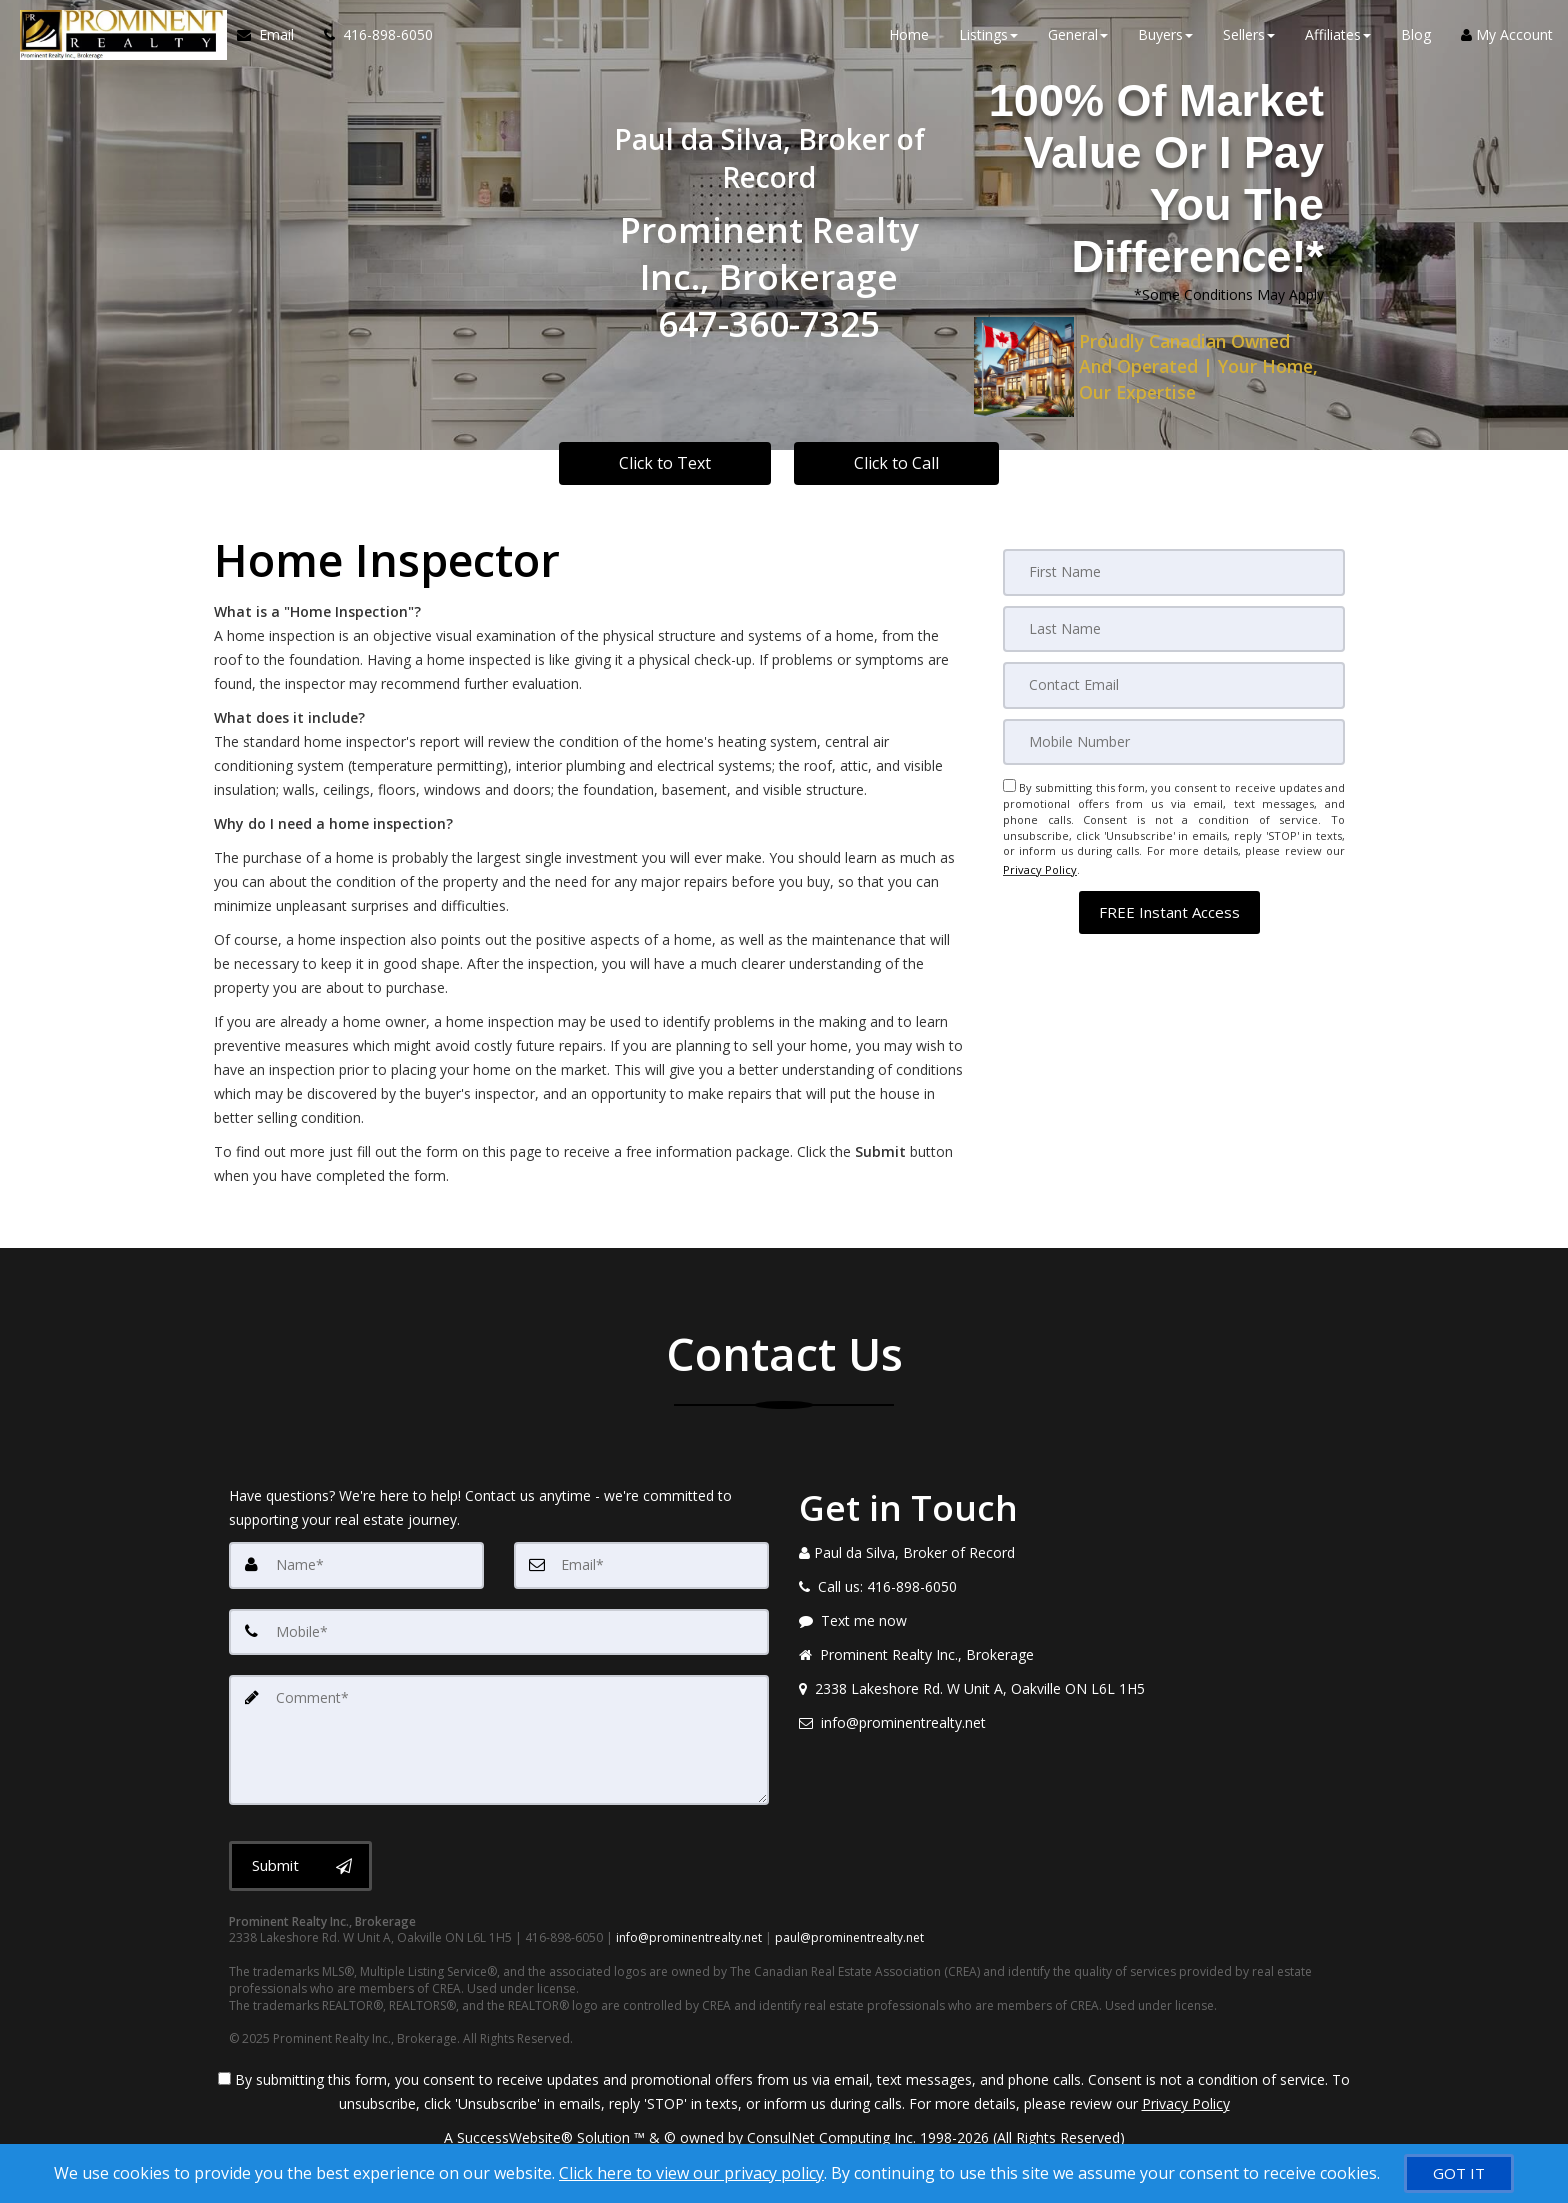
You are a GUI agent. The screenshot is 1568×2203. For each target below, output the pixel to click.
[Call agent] (366, 40)
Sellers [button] (1249, 39)
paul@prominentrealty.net (849, 1933)
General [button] (1078, 39)
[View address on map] (1069, 1689)
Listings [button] (988, 39)
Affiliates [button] (1338, 39)
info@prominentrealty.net (689, 1933)
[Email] (1174, 684)
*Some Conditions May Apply (1229, 294)
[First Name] (1174, 572)
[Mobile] (1174, 740)
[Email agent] (1069, 1723)
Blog (1416, 39)
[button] (1169, 903)
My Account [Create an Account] (1507, 39)
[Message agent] (1069, 1621)
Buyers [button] (1165, 39)
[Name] (356, 1565)
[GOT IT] (1459, 2173)
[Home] (116, 40)
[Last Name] (1174, 628)
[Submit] (300, 1861)
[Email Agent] (268, 40)
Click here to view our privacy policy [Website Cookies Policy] (691, 2173)
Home (909, 39)
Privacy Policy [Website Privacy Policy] (1040, 864)
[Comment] (499, 1737)
